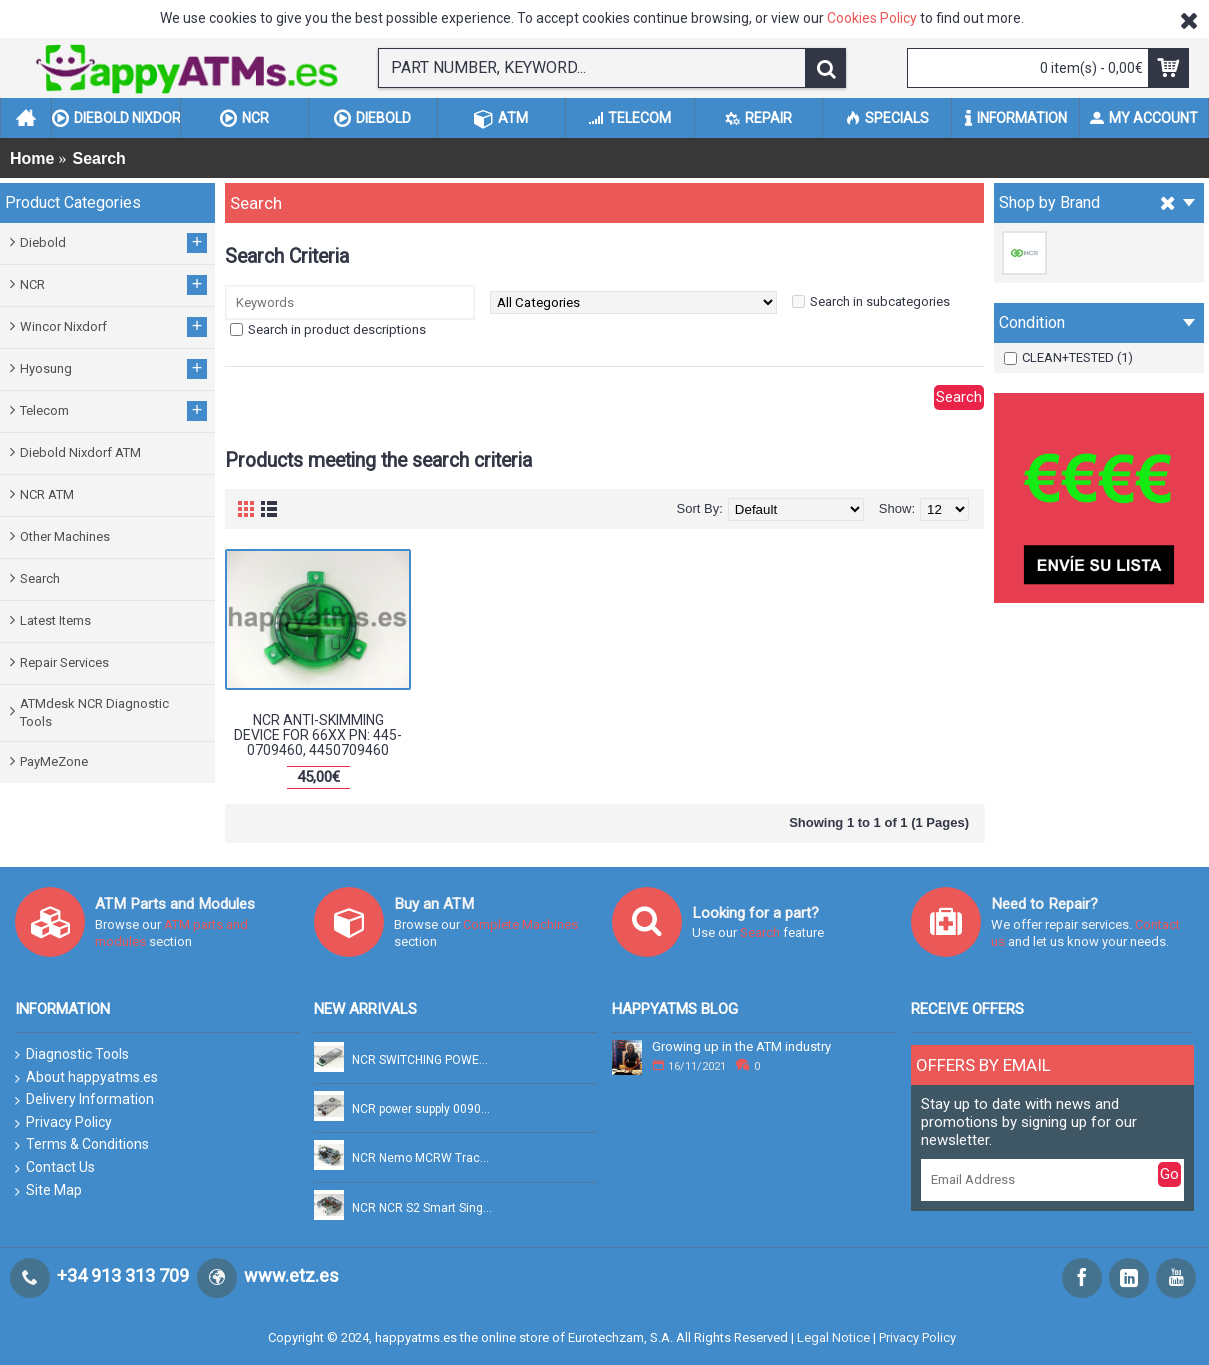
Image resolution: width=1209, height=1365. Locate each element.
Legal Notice (833, 1337)
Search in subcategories (880, 301)
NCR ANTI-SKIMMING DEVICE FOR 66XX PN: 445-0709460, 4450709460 (318, 735)
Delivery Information (84, 1100)
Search (40, 578)
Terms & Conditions (82, 1145)
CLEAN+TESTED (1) (1068, 357)
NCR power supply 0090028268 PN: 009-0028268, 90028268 (423, 1109)
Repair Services (64, 662)
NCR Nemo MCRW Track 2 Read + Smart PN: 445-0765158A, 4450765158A (423, 1158)
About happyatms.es (86, 1078)
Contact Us (55, 1168)
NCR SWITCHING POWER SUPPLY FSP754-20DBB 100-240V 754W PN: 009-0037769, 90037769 (423, 1060)
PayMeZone (54, 761)
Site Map (48, 1191)
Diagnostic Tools (72, 1054)
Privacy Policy (63, 1123)
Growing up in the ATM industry (741, 1047)
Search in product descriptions (337, 329)
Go (1169, 1174)
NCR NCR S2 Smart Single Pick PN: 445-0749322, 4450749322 (423, 1208)
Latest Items (55, 620)
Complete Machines (520, 924)
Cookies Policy (872, 18)
